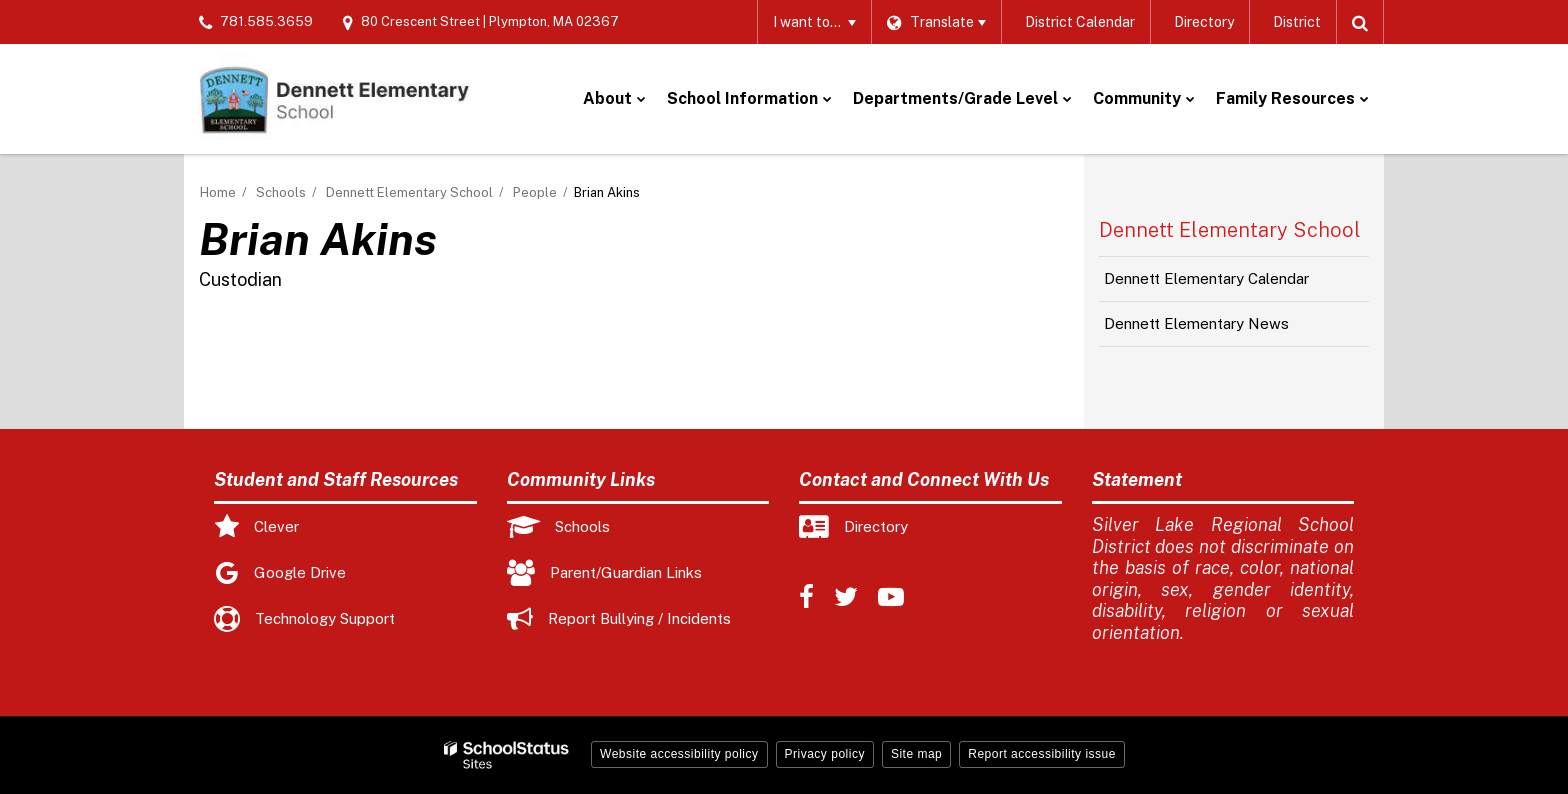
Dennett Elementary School (409, 192)
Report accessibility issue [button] (1042, 754)
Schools (281, 192)
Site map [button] (916, 754)
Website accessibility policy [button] (679, 754)
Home (218, 192)
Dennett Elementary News (1196, 323)
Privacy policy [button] (825, 754)
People (535, 192)
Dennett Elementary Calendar (1206, 278)
